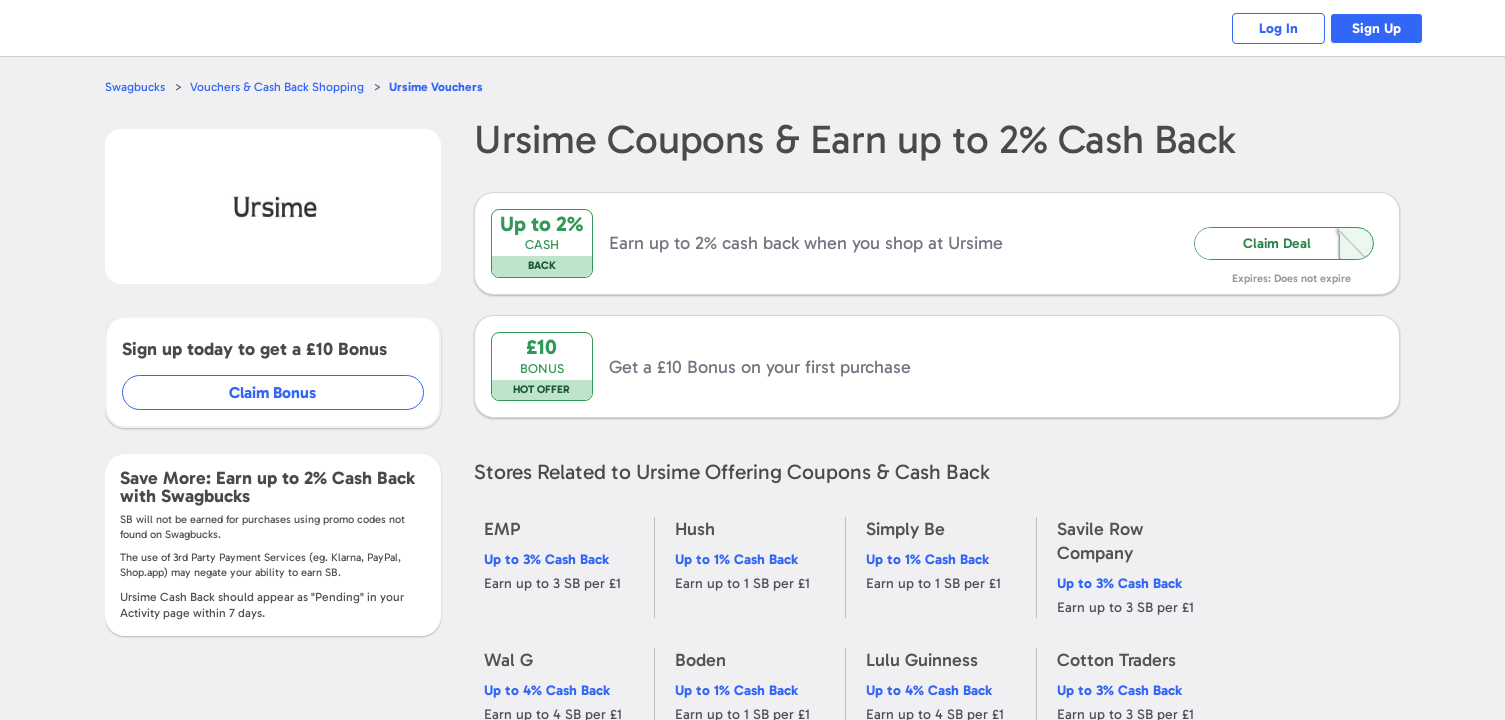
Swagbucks (136, 86)
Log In (1267, 28)
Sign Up (1372, 28)
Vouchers (444, 86)
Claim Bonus (273, 392)
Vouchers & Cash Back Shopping (281, 86)
